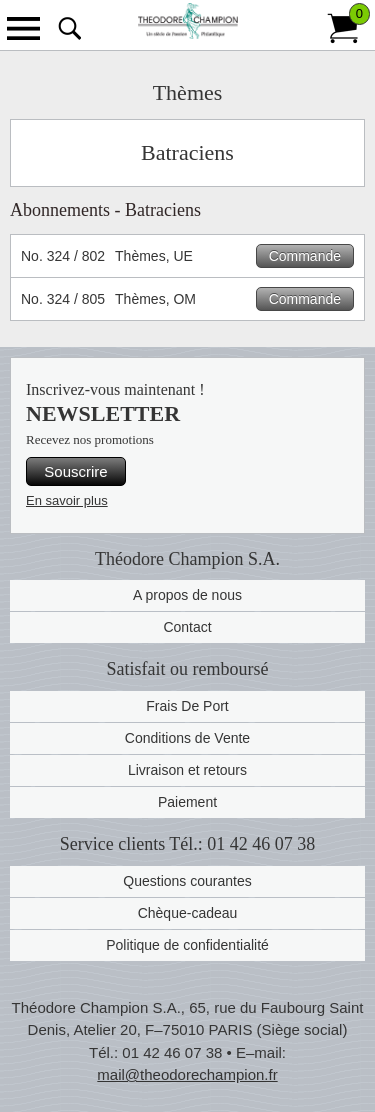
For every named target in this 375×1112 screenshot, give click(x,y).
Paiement (187, 802)
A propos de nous (187, 595)
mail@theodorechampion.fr (187, 1074)
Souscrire (75, 471)
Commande (305, 256)
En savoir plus (67, 500)
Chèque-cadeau (188, 913)
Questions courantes (187, 881)
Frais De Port (187, 706)
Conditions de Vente (187, 738)
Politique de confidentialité (187, 945)
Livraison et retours (187, 770)
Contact (187, 627)
